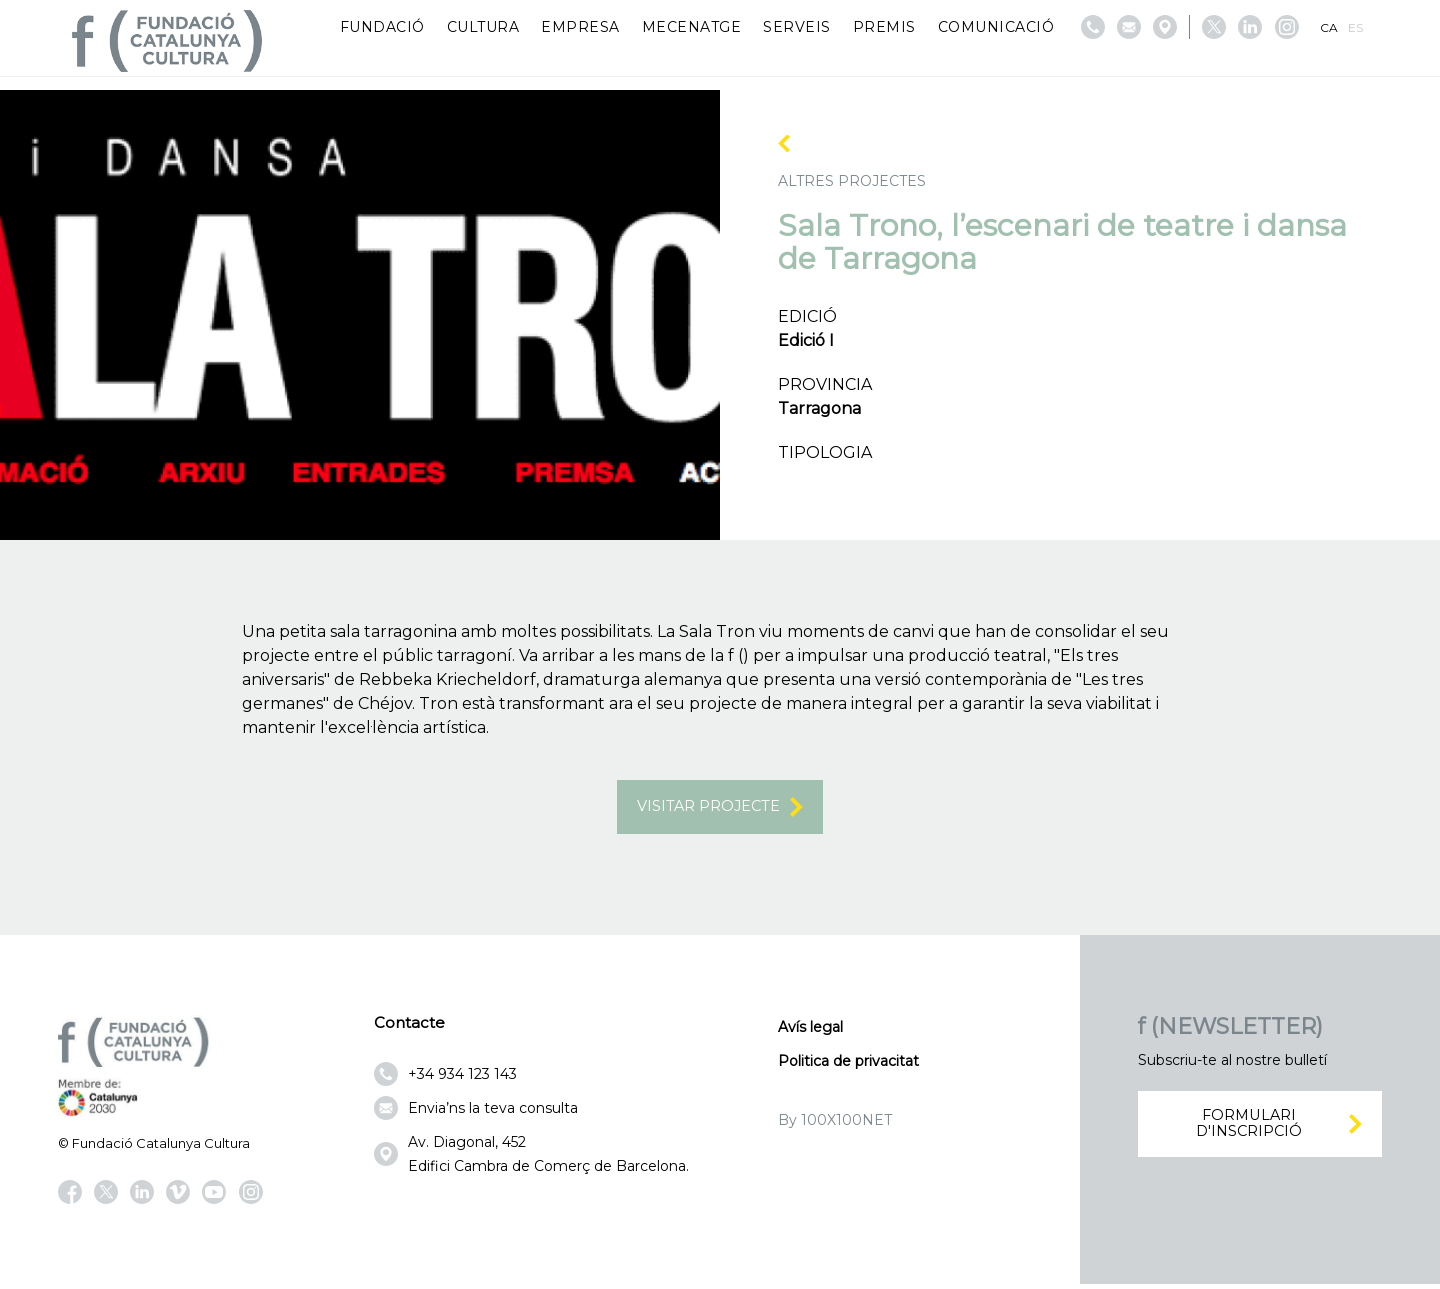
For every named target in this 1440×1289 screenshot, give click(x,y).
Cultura (483, 27)
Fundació (382, 27)
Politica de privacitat (848, 1067)
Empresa (580, 27)
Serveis (797, 27)
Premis (884, 27)
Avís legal (810, 1033)
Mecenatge (692, 27)
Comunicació (996, 27)
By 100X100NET (835, 1126)
